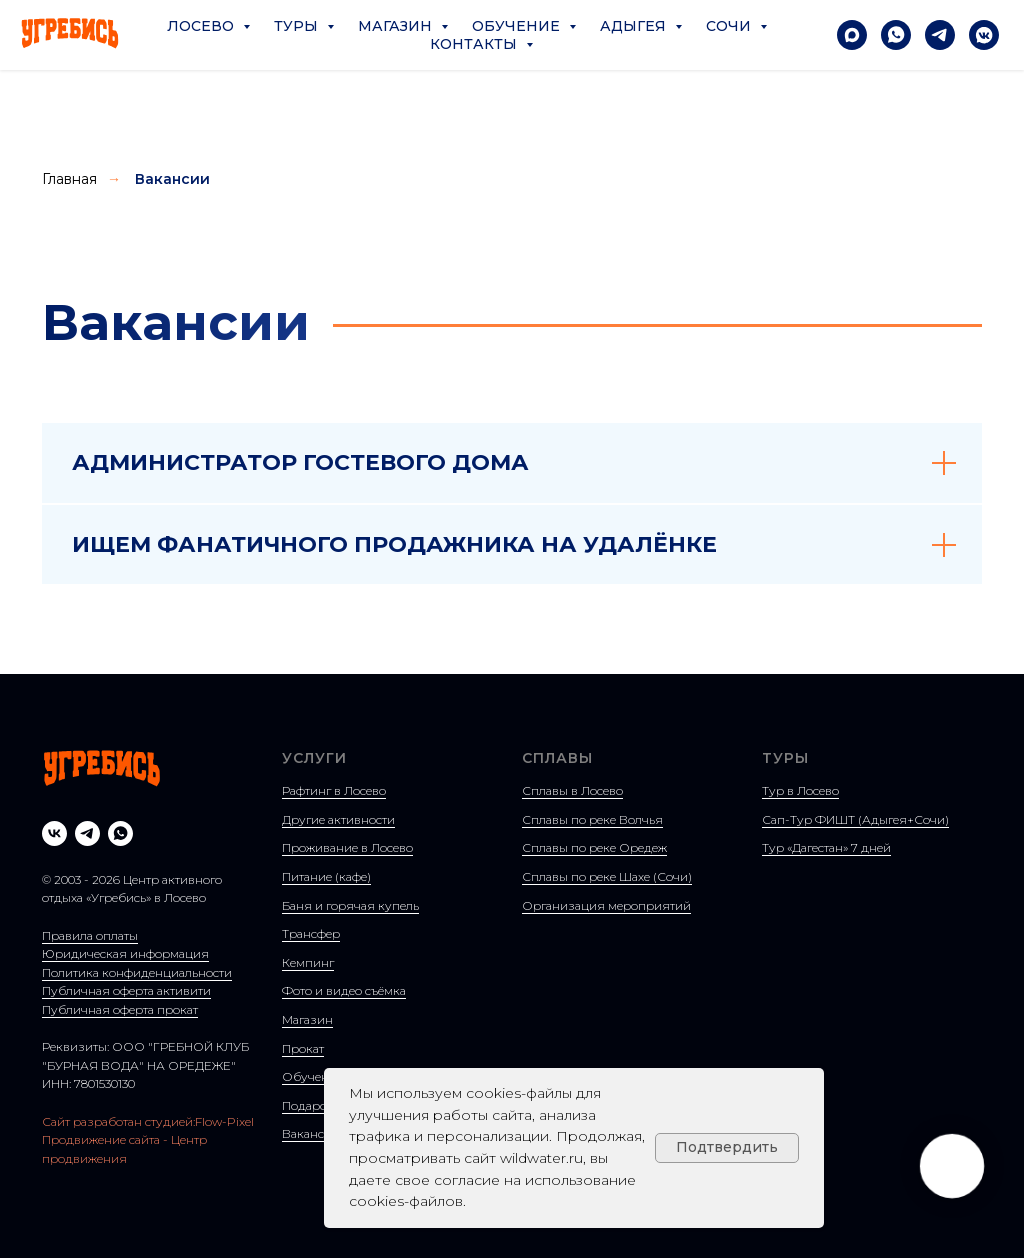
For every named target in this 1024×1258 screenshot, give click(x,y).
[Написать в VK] (984, 35)
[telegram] (87, 833)
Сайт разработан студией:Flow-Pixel (148, 1121)
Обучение (518, 26)
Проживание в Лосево (347, 847)
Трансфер (311, 933)
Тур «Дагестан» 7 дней (826, 847)
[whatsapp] (120, 833)
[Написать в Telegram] (940, 35)
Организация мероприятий (606, 905)
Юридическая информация (125, 953)
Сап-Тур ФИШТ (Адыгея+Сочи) (855, 819)
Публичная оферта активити (126, 990)
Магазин (397, 26)
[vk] (54, 833)
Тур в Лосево (800, 790)
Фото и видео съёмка (344, 990)
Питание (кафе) (326, 876)
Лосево (202, 26)
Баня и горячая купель (350, 905)
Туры (298, 26)
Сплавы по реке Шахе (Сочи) (607, 876)
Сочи (730, 26)
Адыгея (635, 26)
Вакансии (172, 179)
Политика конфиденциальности (137, 972)
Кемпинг (308, 962)
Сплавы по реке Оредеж (594, 847)
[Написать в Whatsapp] (896, 35)
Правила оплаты (90, 935)
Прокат (303, 1048)
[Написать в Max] (852, 35)
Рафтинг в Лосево (334, 790)
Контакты (475, 44)
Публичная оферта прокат (120, 1009)
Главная (69, 179)
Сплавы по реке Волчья (592, 819)
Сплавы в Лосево (572, 790)
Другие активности (338, 819)
